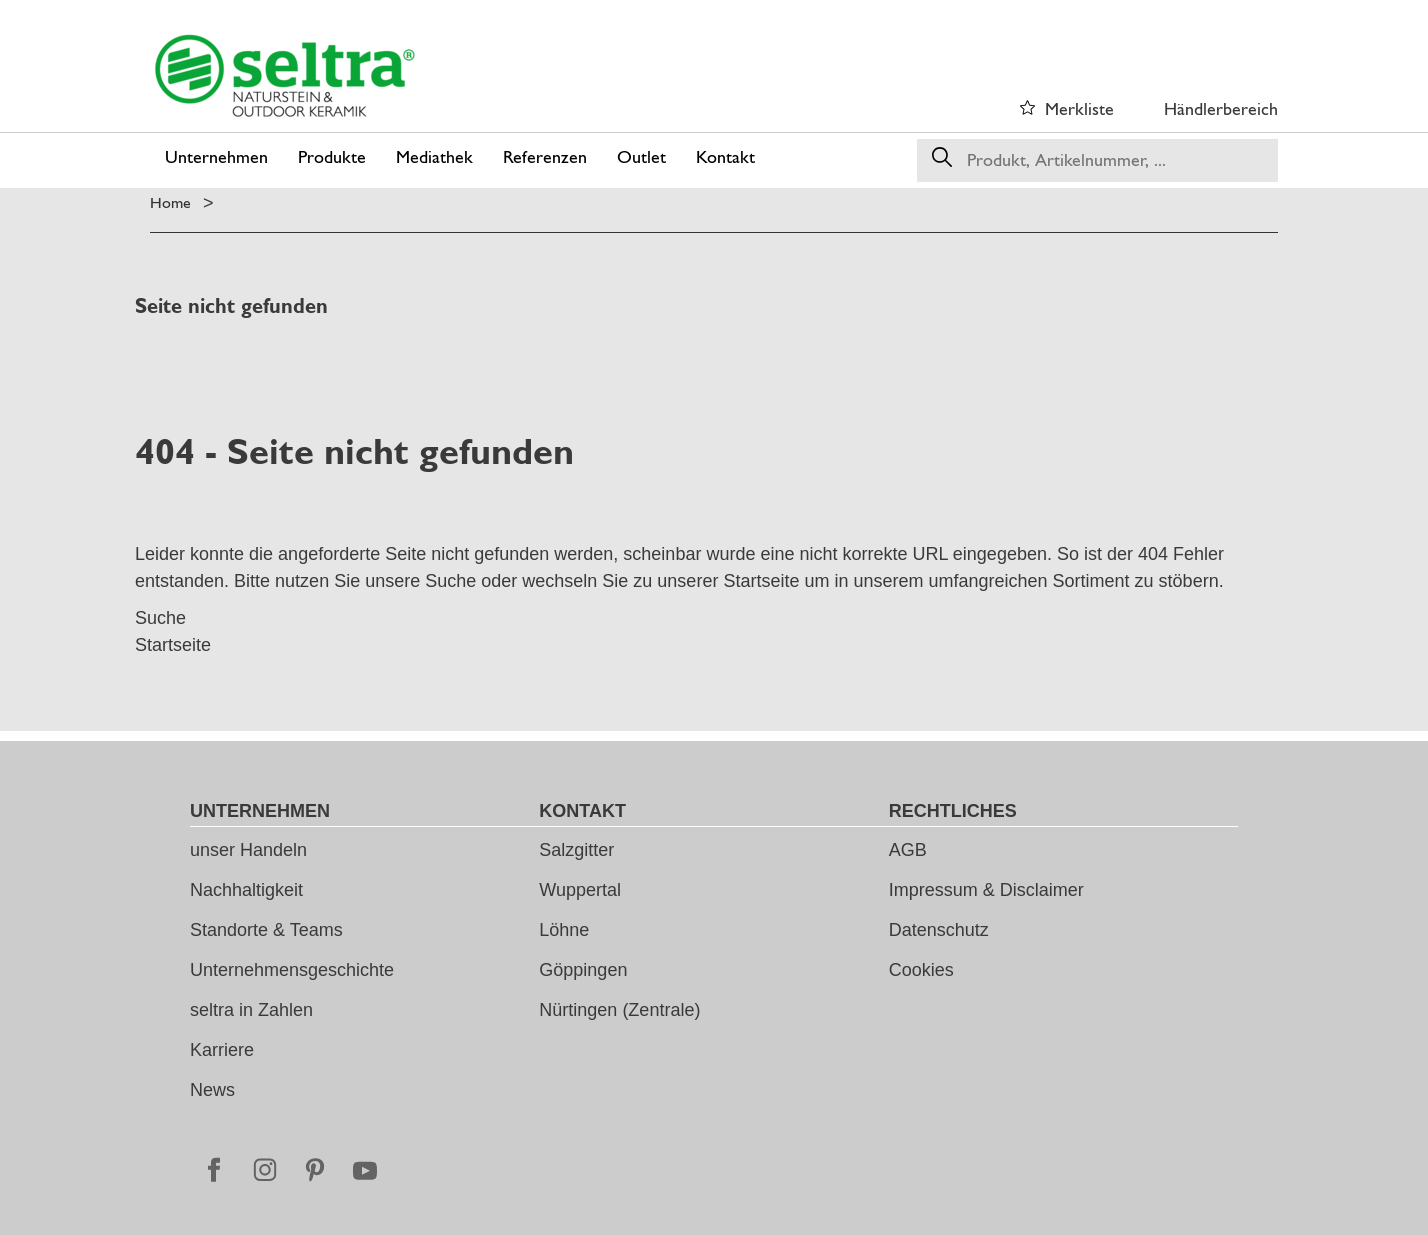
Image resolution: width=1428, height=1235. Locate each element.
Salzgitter (576, 850)
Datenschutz (939, 930)
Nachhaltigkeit (246, 890)
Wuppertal (580, 890)
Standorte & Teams (266, 930)
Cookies (921, 970)
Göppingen (583, 970)
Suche (450, 581)
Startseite (761, 581)
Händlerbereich (1221, 108)
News (212, 1090)
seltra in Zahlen (251, 1010)
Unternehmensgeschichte (292, 970)
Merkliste (1079, 108)
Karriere (222, 1050)
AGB (908, 850)
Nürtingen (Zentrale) (619, 1010)
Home (170, 202)
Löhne (564, 930)
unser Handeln (248, 850)
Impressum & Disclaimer (986, 890)
